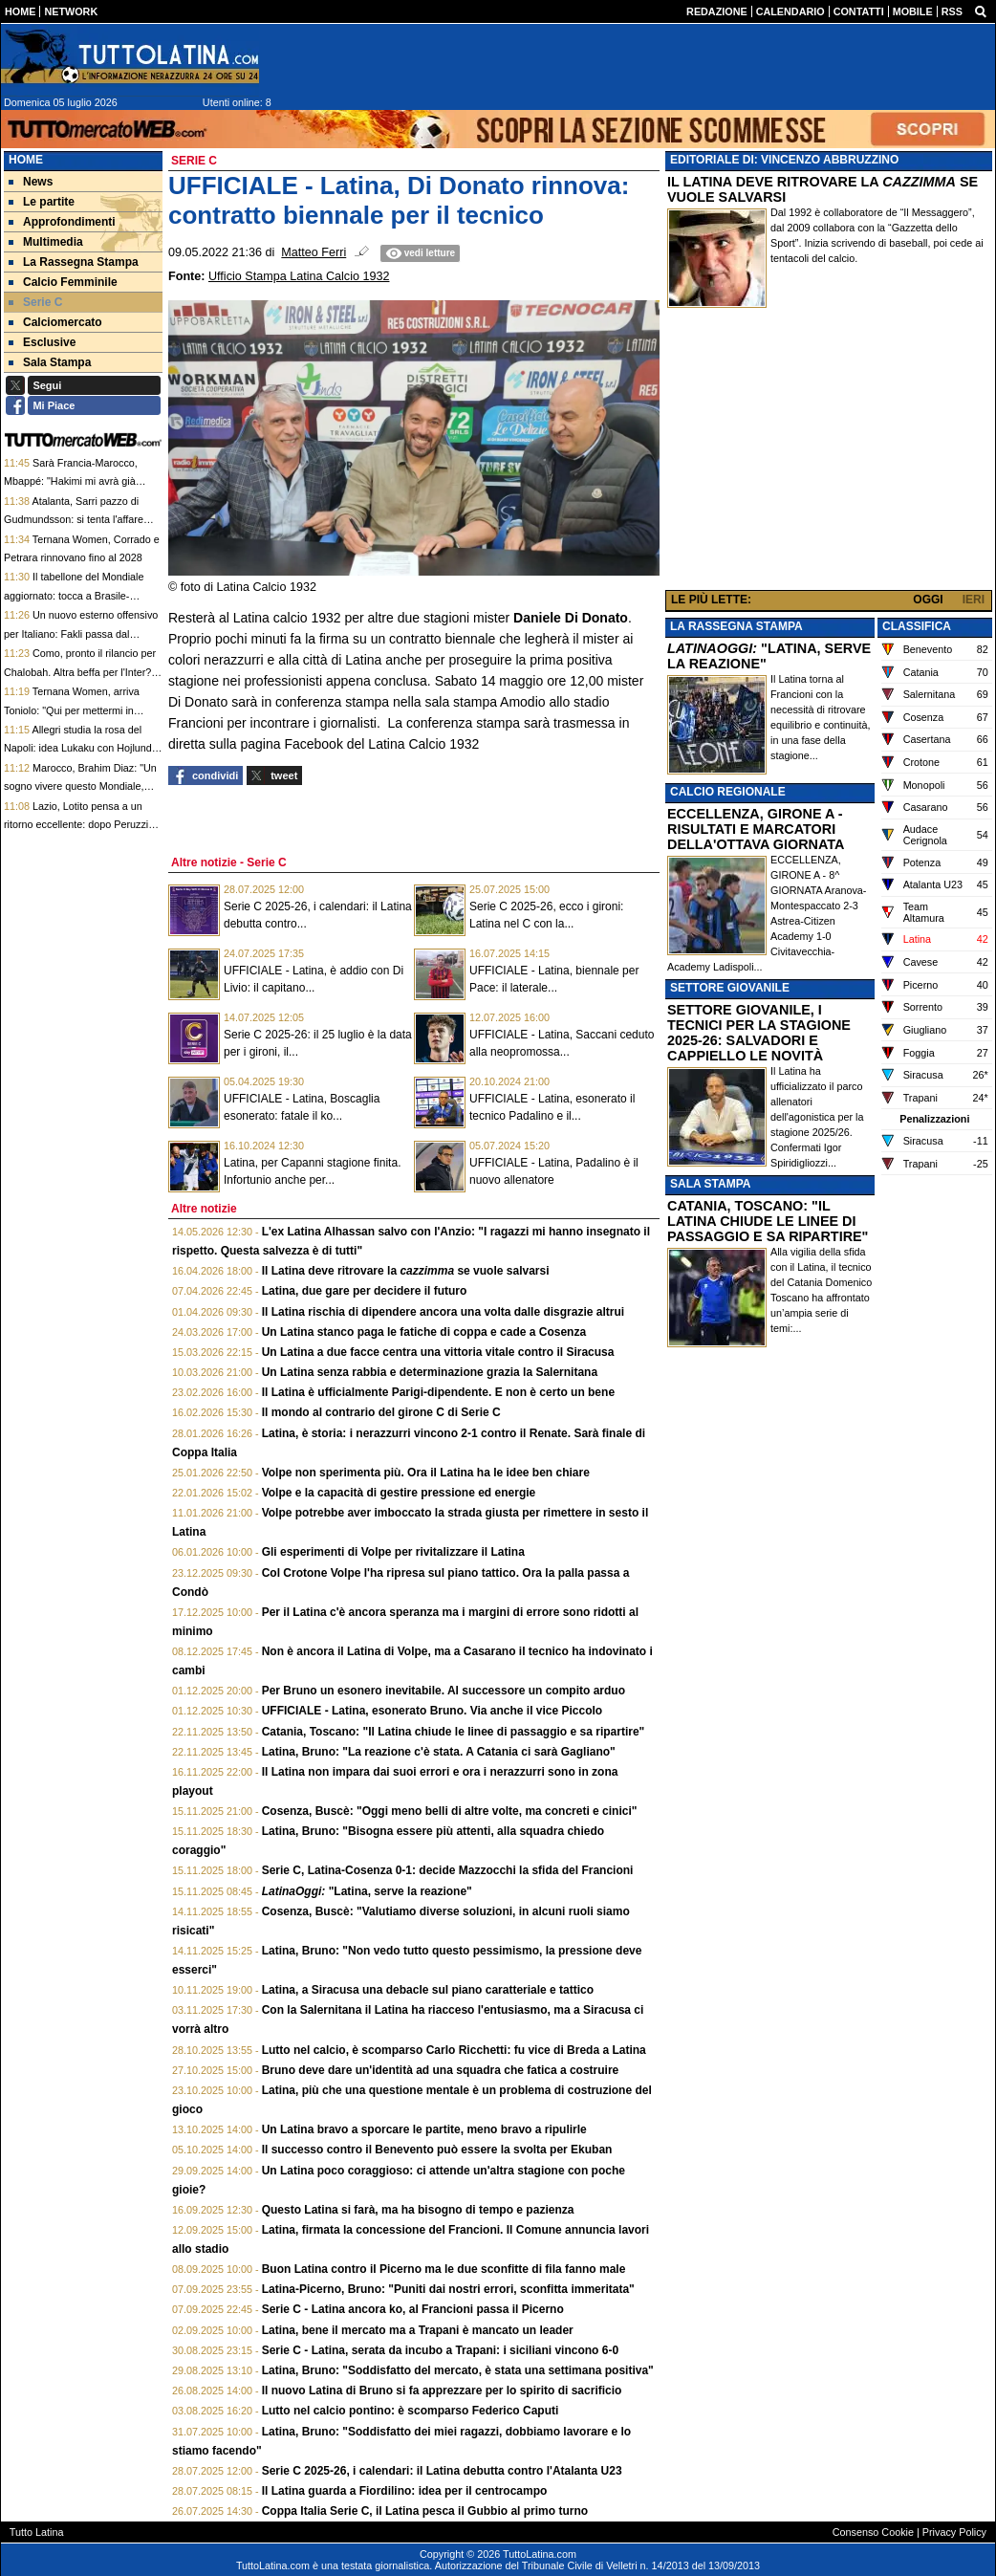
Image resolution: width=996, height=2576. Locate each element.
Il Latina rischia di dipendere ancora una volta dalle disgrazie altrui (443, 1312)
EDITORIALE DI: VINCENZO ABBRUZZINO (784, 159)
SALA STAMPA (710, 1183)
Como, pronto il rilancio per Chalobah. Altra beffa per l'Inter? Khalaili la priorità (80, 671)
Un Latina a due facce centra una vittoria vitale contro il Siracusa (438, 1352)
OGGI (927, 599)
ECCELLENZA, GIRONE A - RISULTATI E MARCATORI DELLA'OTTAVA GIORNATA (755, 829)
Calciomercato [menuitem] (55, 322)
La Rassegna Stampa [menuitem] (74, 262)
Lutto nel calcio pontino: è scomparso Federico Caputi (410, 2410)
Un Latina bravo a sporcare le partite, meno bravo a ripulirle (424, 2129)
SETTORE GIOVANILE (730, 987)
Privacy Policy (954, 2532)
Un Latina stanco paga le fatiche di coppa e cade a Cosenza (424, 1332)
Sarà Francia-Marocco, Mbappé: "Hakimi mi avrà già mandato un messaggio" (71, 481)
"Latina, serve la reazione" (367, 1891)
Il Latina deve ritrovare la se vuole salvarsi (406, 1270)
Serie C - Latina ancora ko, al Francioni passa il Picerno (413, 2309)
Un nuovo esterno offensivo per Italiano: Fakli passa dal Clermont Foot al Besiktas (81, 633)
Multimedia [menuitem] (46, 242)
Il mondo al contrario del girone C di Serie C (381, 1412)
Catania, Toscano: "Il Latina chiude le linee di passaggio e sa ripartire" (453, 1731)
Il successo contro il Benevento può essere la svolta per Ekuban (437, 2149)
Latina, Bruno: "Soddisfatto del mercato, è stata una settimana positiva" (458, 2370)
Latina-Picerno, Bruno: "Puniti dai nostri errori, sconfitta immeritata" (448, 2289)
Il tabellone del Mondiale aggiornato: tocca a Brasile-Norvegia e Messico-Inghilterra (73, 595)
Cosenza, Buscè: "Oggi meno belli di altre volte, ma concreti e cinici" (450, 1811)
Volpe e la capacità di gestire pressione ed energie (399, 1492)
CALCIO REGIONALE (728, 791)
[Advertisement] (828, 453)
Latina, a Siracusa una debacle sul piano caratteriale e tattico (428, 1990)
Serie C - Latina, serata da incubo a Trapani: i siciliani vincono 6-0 (440, 2350)
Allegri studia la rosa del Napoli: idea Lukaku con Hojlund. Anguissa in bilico (79, 748)
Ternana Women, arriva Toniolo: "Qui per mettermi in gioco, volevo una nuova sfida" (73, 710)
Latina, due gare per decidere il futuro (364, 1291)
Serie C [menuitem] (35, 302)
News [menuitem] (31, 181)
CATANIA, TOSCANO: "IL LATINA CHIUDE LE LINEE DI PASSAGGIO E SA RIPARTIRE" (767, 1221)
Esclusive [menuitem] (42, 342)
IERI (974, 599)
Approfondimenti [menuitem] (62, 222)
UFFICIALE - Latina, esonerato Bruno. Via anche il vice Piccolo (432, 1710)
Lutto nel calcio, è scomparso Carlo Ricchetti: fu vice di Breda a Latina (454, 2050)
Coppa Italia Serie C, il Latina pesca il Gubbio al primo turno (425, 2511)
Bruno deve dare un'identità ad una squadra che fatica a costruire (440, 2070)
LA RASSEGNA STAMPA (736, 626)
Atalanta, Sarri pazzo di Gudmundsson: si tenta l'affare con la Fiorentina (73, 519)
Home (26, 159)
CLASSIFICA (916, 626)
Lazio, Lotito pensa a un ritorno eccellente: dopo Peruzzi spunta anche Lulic (76, 824)
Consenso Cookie (873, 2532)
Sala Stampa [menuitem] (50, 362)
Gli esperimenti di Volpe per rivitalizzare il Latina (393, 1552)
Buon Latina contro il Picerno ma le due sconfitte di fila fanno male (444, 2269)
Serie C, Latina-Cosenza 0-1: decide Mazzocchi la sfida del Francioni (448, 1870)
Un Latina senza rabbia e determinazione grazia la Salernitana (429, 1372)
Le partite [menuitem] (42, 201)
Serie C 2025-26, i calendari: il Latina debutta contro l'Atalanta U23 (442, 2471)
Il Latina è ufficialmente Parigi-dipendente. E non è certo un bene (438, 1392)
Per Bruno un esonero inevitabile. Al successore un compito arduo (443, 1690)
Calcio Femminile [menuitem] (63, 282)
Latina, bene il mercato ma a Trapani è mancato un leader (418, 2330)
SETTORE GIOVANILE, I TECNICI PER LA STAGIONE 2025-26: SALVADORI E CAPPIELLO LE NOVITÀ (759, 1032)
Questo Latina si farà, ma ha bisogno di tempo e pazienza (418, 2209)
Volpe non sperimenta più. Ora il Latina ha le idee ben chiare (426, 1472)
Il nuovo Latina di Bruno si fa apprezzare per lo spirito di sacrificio (442, 2390)
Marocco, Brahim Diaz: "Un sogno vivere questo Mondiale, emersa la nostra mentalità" (80, 786)
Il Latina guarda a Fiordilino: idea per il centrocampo (405, 2491)
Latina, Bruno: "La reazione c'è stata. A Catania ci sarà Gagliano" (439, 1751)
